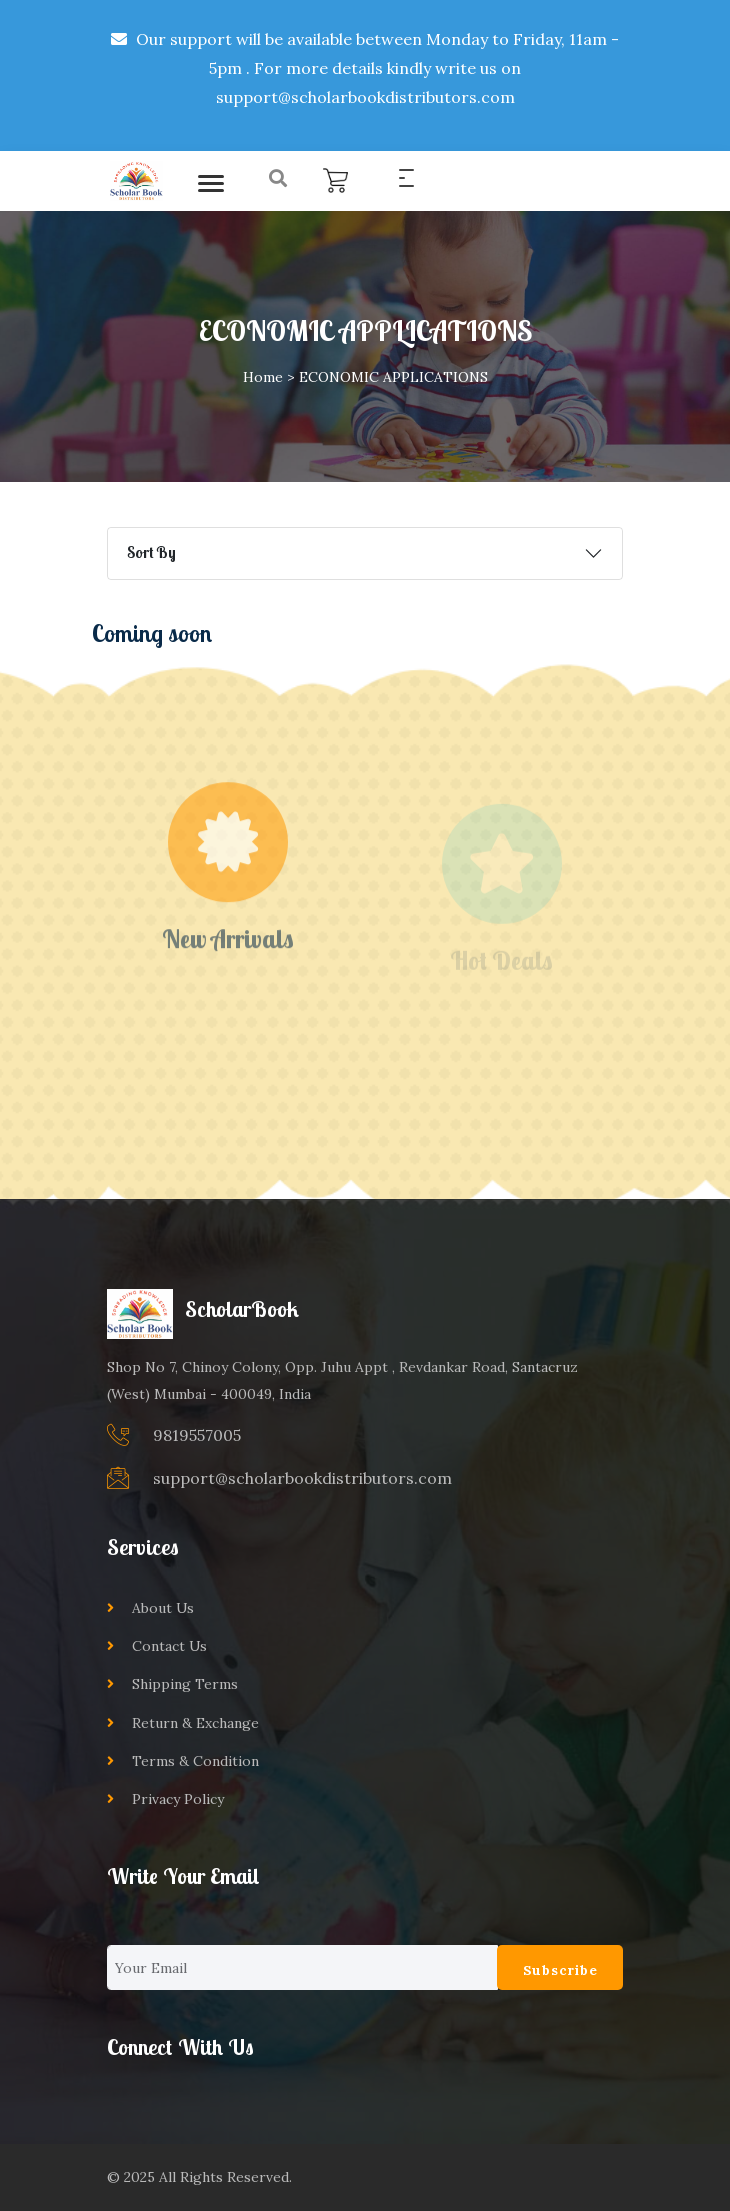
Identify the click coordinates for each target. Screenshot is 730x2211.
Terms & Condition (195, 1761)
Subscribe (560, 1970)
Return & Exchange (195, 1723)
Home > (269, 377)
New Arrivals (228, 953)
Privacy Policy (178, 1799)
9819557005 (197, 1435)
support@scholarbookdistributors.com (302, 1478)
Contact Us (169, 1646)
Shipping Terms (185, 1684)
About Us (163, 1608)
